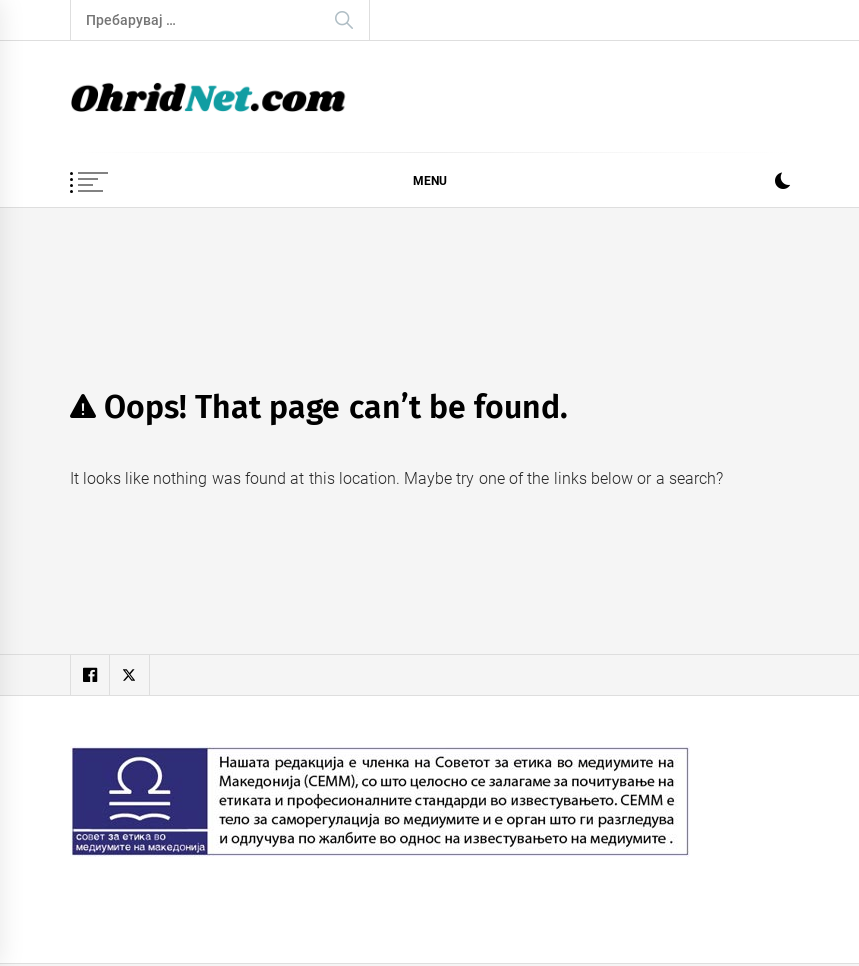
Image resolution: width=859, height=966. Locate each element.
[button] (782, 183)
